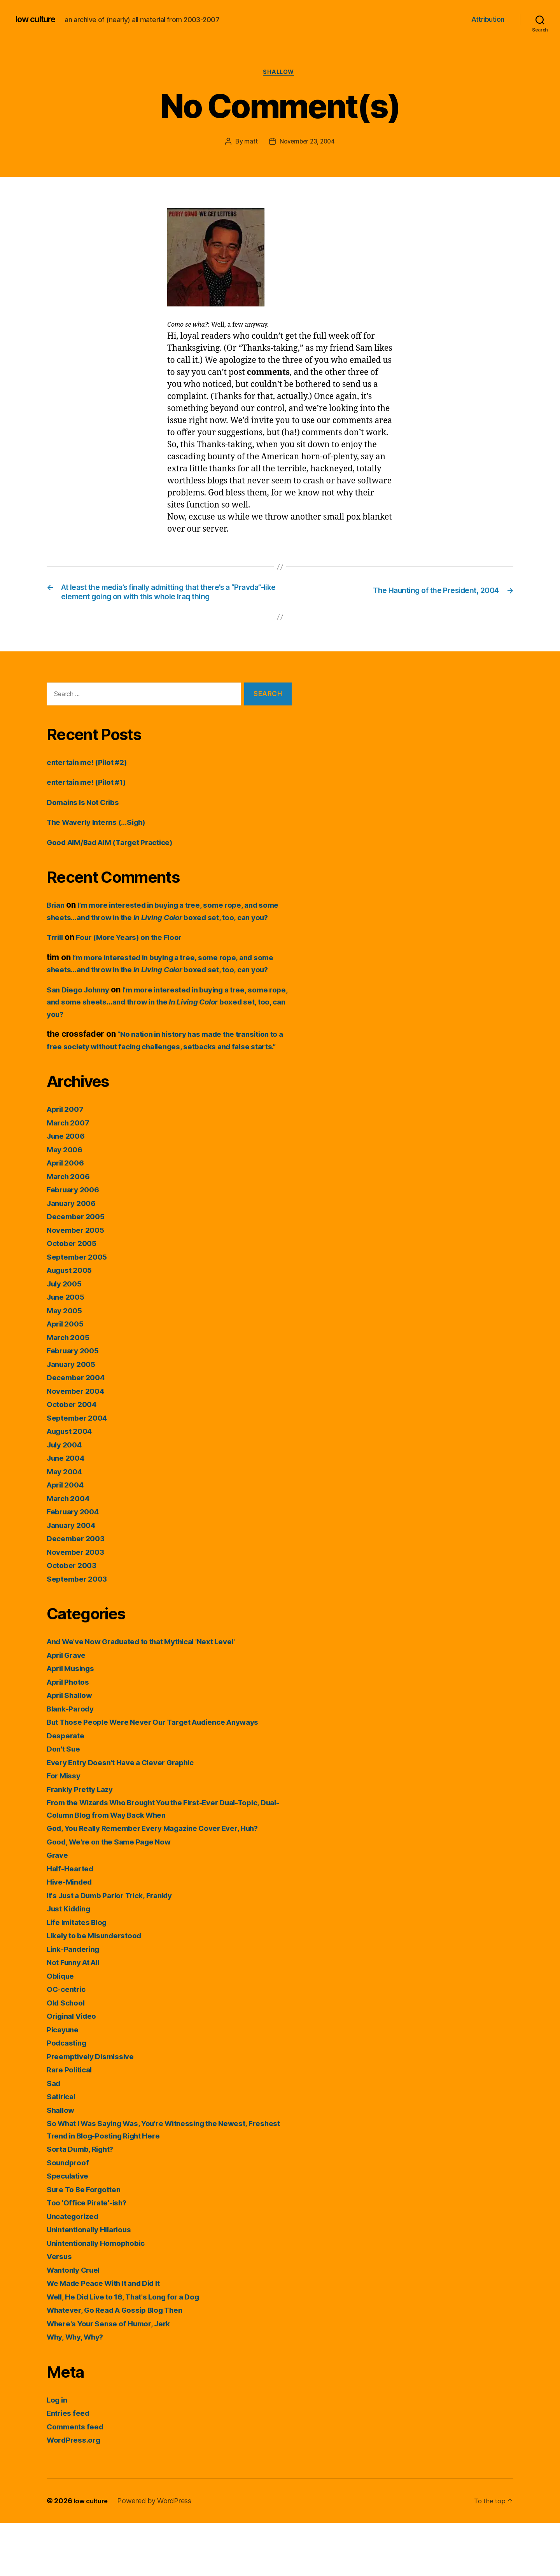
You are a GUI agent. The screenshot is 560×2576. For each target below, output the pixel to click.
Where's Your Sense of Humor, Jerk (115, 2377)
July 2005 (66, 1337)
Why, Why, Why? (79, 2390)
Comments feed (78, 2480)
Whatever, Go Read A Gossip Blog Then (123, 2363)
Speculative (70, 2229)
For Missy (65, 1829)
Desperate (67, 1789)
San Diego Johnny (82, 1031)
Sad (54, 2136)
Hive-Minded (72, 1935)
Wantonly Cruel (77, 2323)
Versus (61, 2310)
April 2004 (67, 1538)
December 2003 (78, 1592)
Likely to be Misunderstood (100, 1989)
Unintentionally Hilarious (94, 2283)
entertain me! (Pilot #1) (91, 798)
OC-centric (68, 2043)
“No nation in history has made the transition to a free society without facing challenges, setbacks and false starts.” (168, 1087)
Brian (57, 921)
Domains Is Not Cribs (87, 819)
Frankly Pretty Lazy (83, 1842)
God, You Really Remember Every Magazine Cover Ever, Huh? (165, 1881)
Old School (68, 2056)
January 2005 (74, 1417)
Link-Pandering (76, 2002)
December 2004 (78, 1431)
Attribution (487, 19)
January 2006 (74, 1256)
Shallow (280, 73)
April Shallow (73, 1749)
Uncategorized (76, 2269)
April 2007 (67, 1162)
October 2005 (74, 1297)
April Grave (69, 1708)
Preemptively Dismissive (95, 2109)
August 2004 (72, 1484)
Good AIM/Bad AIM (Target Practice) (118, 859)
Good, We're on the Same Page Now (116, 1895)
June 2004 (68, 1511)
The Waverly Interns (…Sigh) (102, 839)
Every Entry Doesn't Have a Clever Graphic (129, 1815)
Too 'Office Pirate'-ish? (91, 2256)
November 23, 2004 (307, 143)
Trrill (56, 966)
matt (249, 143)
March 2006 (70, 1229)
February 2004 (76, 1565)
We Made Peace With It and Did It (111, 2337)
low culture (38, 19)
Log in (58, 2453)
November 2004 (78, 1444)
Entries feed (70, 2466)
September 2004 (80, 1471)
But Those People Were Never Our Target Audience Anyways (166, 1775)
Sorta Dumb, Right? (84, 2202)
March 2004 (70, 1551)
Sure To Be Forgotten (88, 2242)
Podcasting (69, 2096)
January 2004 (74, 1578)
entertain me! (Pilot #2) (92, 779)
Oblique (62, 2029)
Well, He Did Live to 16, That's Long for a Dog (133, 2350)
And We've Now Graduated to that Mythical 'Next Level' (154, 1695)
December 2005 (78, 1270)
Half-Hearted (72, 1922)
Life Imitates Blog (81, 1975)
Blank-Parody (73, 1762)
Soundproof (70, 2216)
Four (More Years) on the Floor (138, 966)
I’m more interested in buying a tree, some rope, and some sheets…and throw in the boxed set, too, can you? (165, 934)
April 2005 (67, 1377)
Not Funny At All (77, 2016)
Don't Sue (65, 1802)
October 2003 (74, 1619)
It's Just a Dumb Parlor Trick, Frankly (117, 1948)
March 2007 (70, 1176)
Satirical (63, 2150)
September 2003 (80, 1632)
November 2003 (78, 1605)
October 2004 (74, 1458)
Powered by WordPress (157, 2554)
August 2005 (72, 1323)
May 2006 (66, 1203)
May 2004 (66, 1525)
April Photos (71, 1735)
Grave (58, 1908)
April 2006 (67, 1216)
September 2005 (80, 1310)
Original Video (75, 2069)
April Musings (74, 1722)
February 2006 (76, 1243)
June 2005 (68, 1350)
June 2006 (68, 1189)
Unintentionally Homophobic (101, 2296)
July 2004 (66, 1498)
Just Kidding (72, 1962)
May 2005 (66, 1363)
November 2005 (78, 1283)
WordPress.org (76, 2493)
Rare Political (72, 2123)
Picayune (64, 2083)
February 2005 (75, 1404)
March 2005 (70, 1390)
